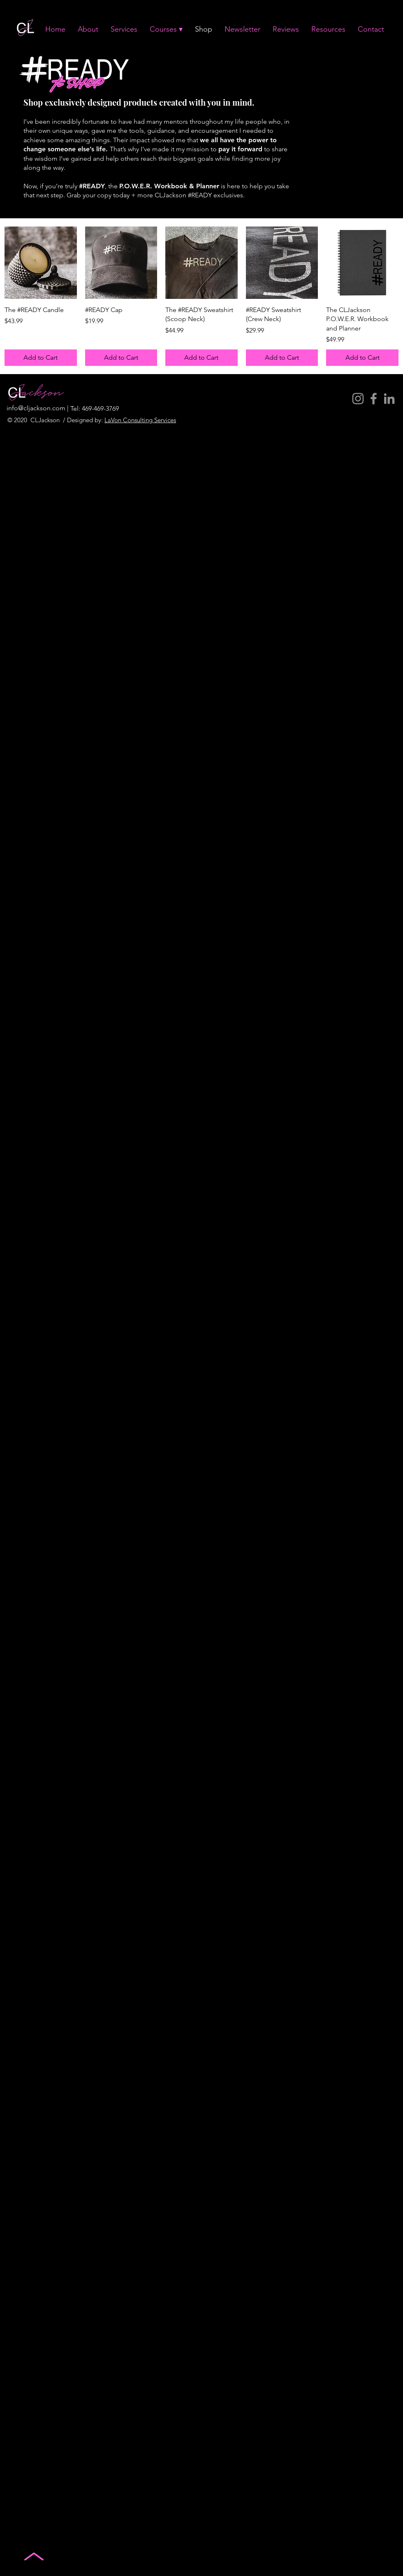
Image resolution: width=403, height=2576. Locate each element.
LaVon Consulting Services (140, 420)
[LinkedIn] (389, 398)
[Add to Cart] (41, 357)
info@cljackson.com (36, 408)
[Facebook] (373, 398)
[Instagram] (358, 398)
